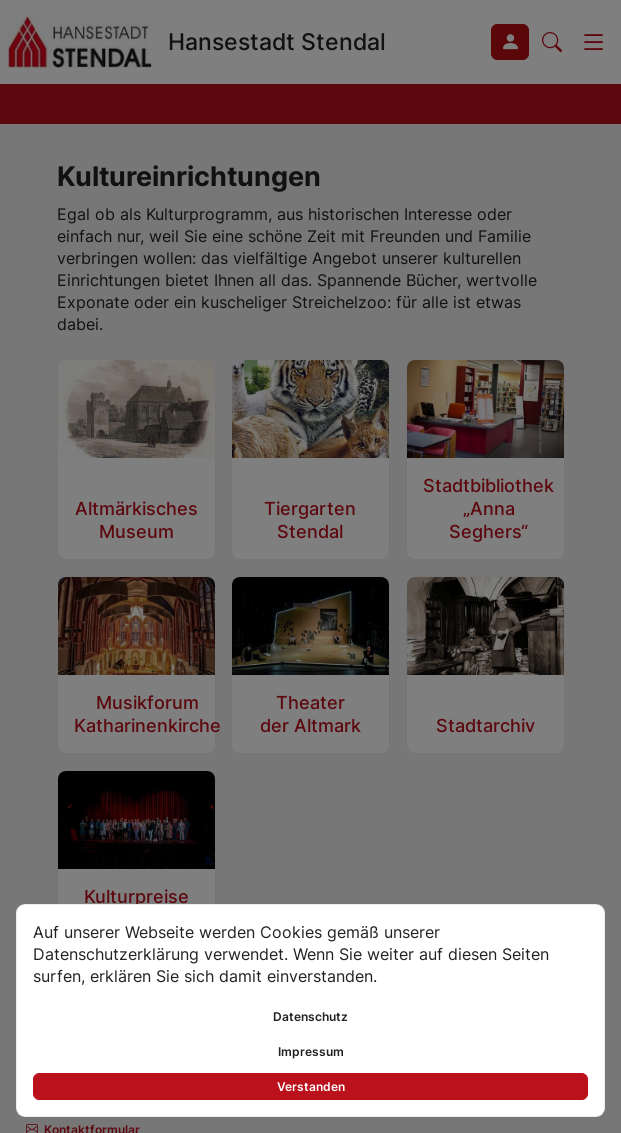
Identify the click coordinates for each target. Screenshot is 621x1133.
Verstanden (311, 1086)
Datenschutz (310, 1016)
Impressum (311, 1051)
